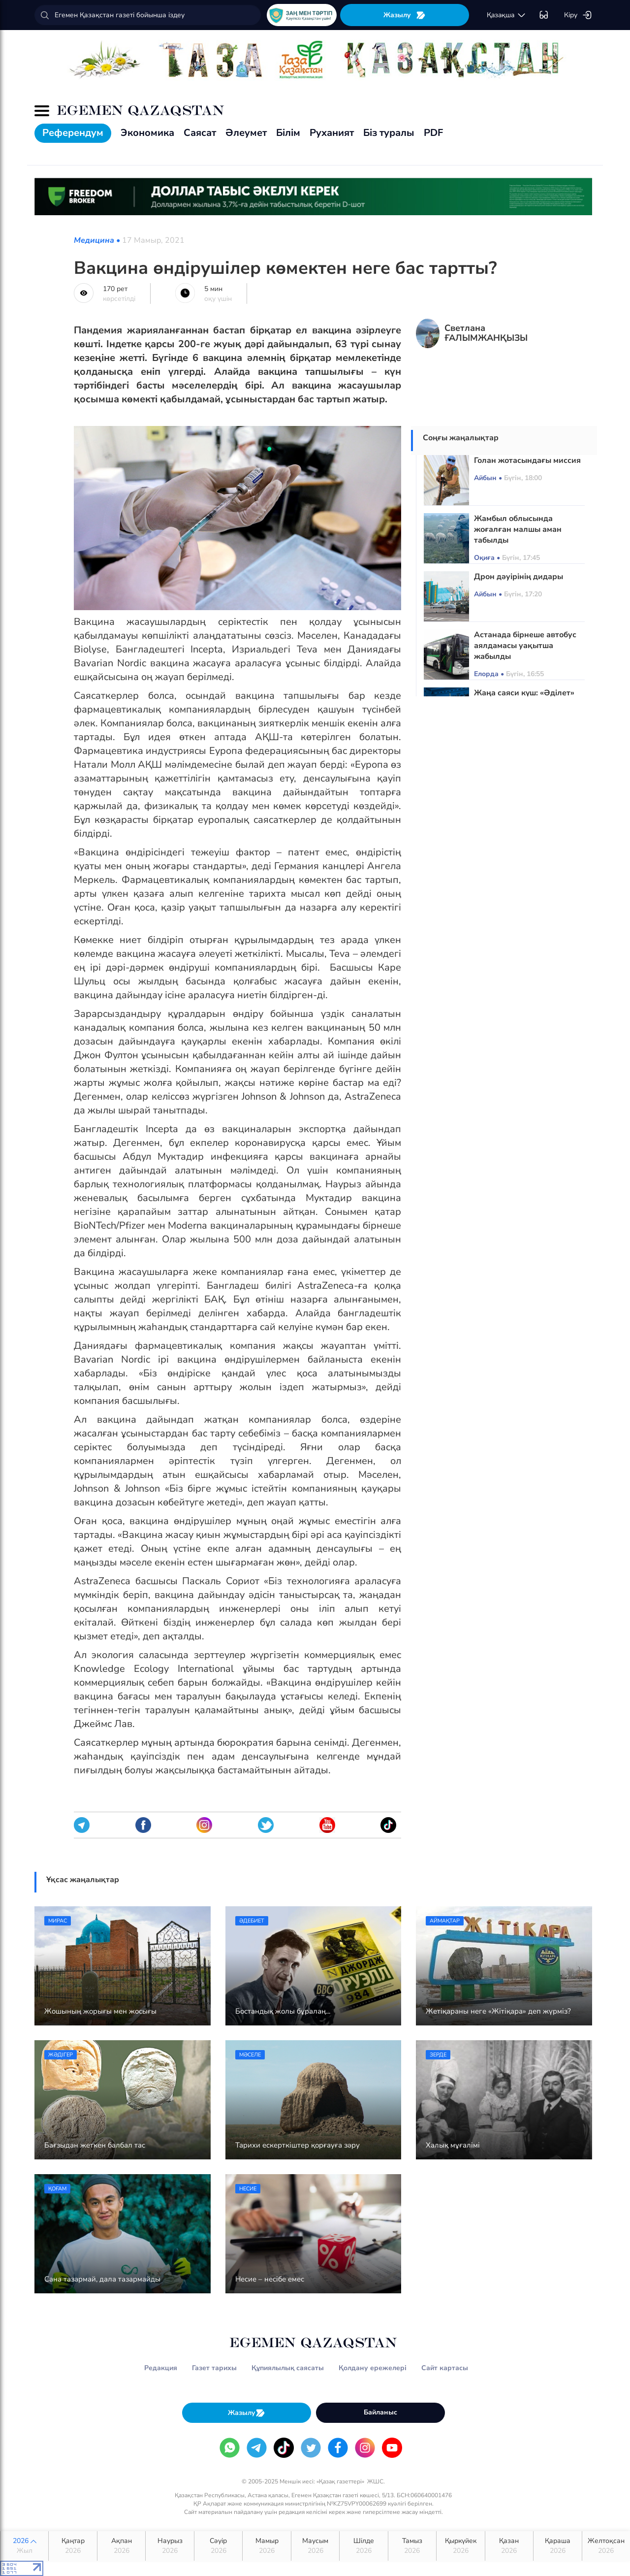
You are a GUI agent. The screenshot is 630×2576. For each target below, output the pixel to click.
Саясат (200, 132)
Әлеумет (246, 132)
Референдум (72, 132)
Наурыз (170, 2546)
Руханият (332, 132)
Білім (288, 132)
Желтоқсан (606, 2546)
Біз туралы (388, 132)
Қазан (509, 2546)
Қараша (557, 2546)
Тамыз (412, 2546)
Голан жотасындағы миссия (527, 460)
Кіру (578, 15)
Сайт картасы (444, 2368)
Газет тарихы (214, 2368)
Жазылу (404, 15)
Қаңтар (73, 2546)
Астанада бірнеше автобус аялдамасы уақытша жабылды (525, 645)
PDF (433, 132)
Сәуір (218, 2546)
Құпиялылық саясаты (288, 2368)
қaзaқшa (506, 15)
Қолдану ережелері (373, 2368)
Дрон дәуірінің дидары (518, 576)
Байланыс (380, 2412)
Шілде (363, 2546)
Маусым (315, 2546)
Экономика (147, 132)
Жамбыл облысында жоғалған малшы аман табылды (518, 529)
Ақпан (121, 2546)
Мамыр (266, 2546)
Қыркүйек (460, 2546)
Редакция (160, 2368)
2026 (24, 2546)
